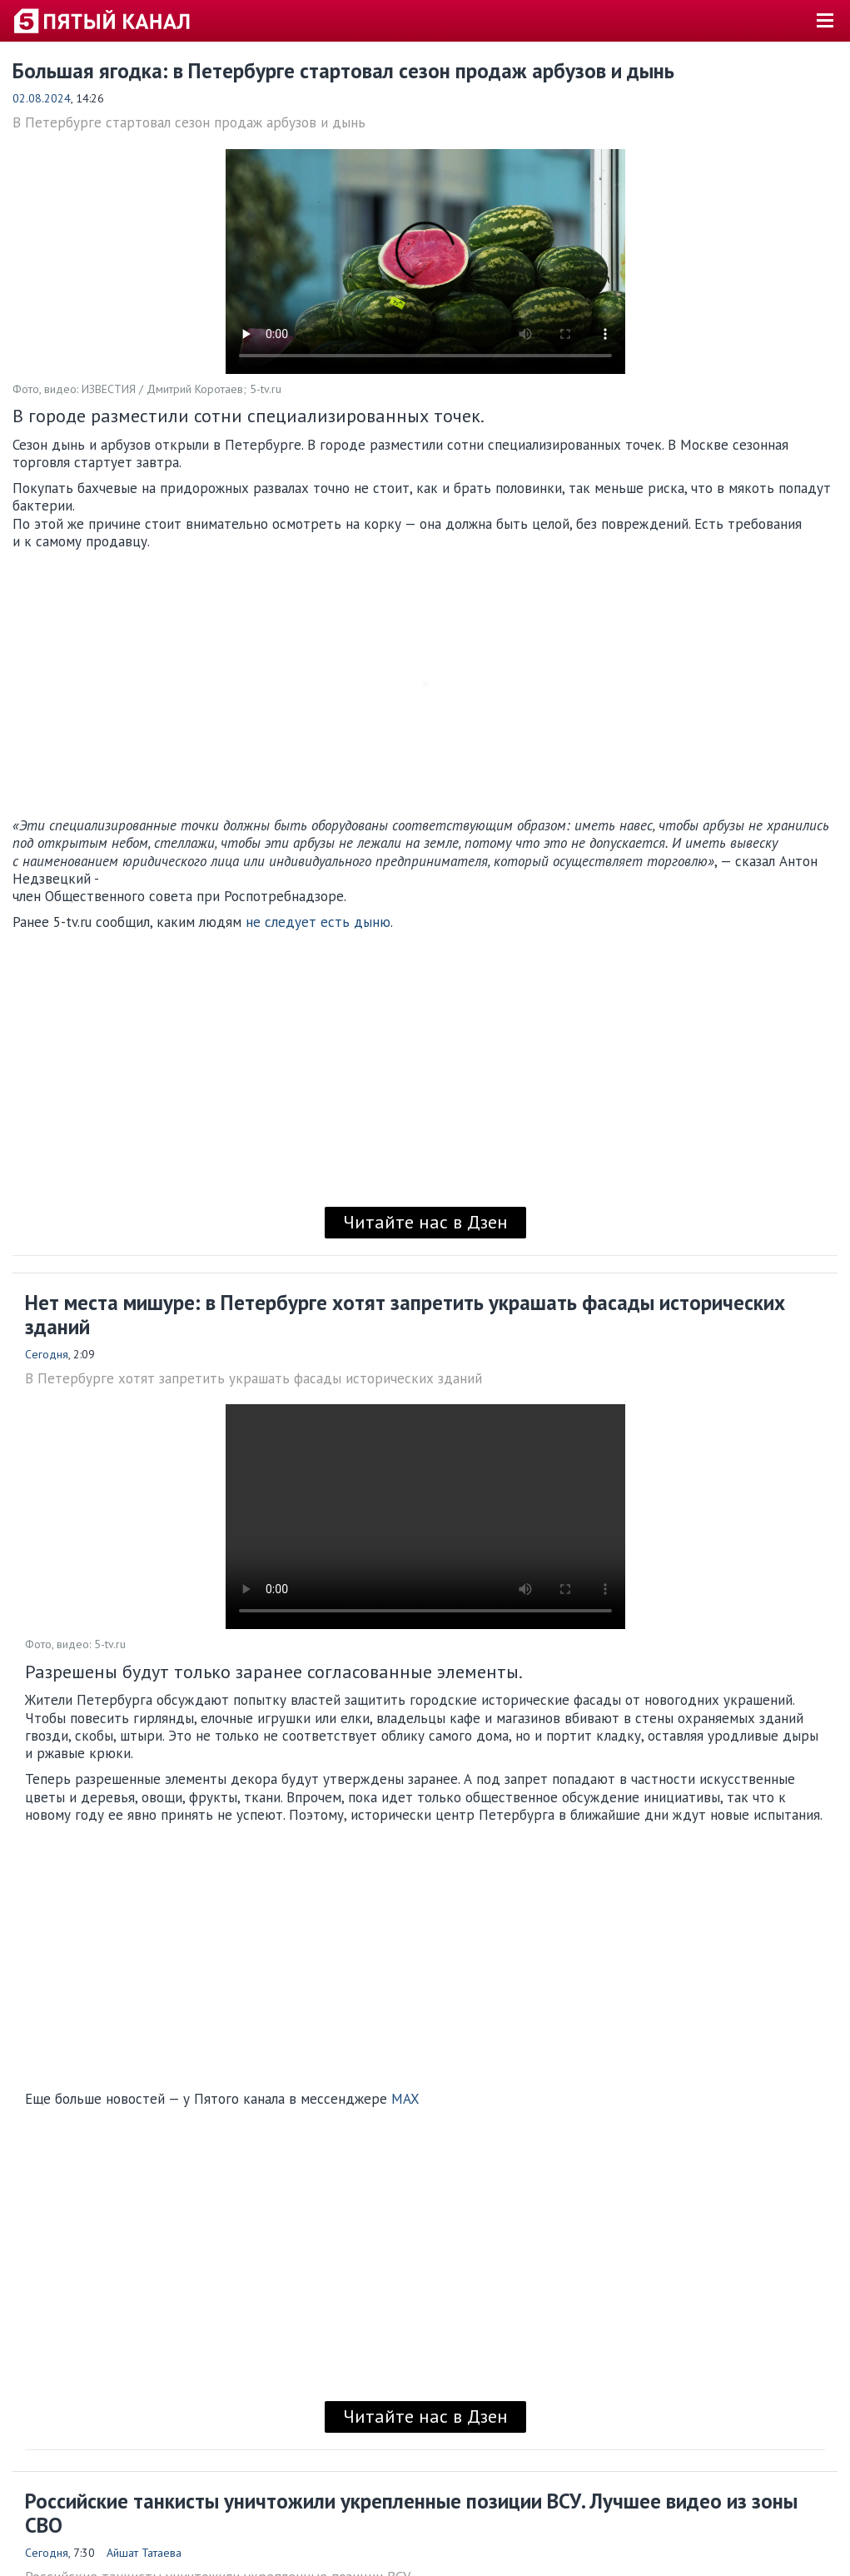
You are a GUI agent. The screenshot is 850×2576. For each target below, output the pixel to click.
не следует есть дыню (315, 922)
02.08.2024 (41, 98)
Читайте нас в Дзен (425, 1221)
